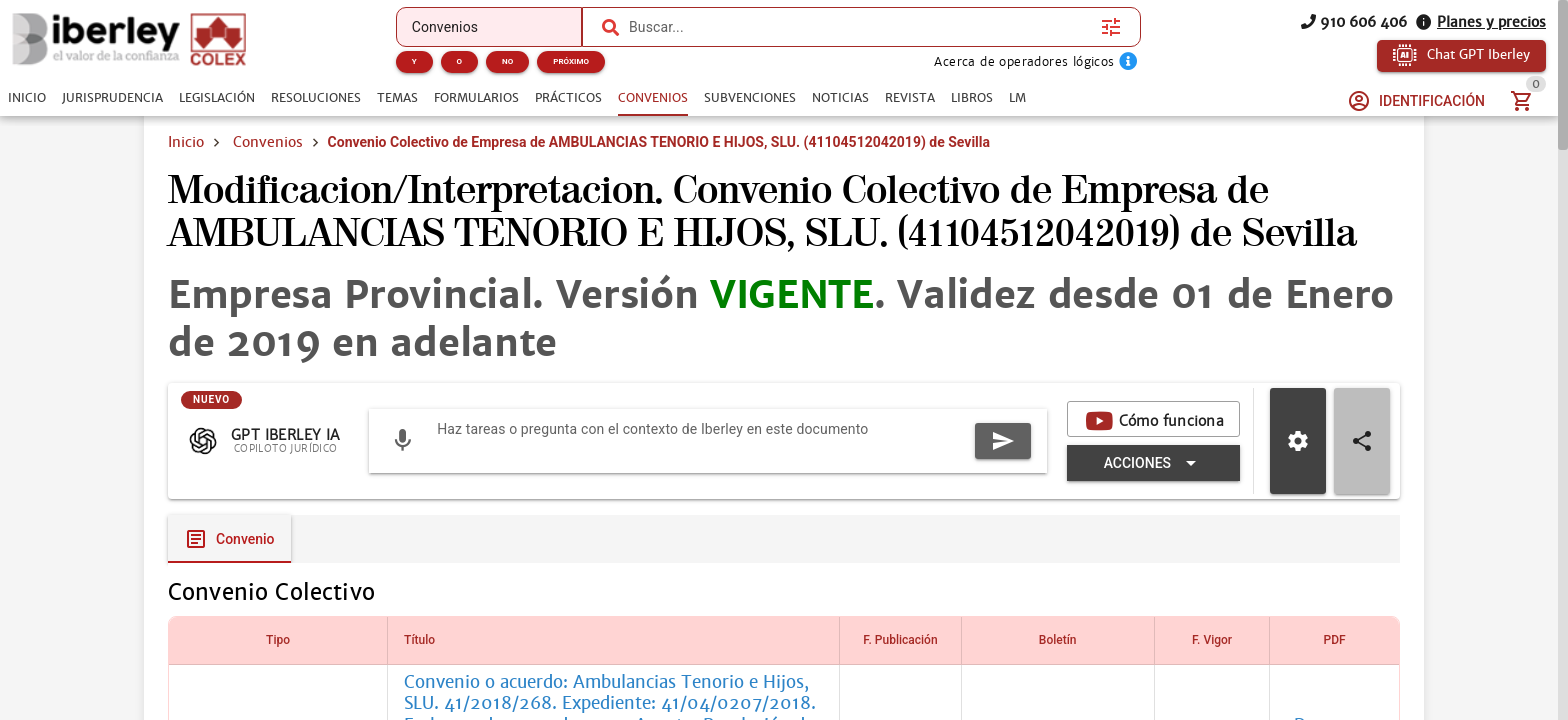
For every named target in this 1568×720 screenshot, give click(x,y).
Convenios (268, 142)
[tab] (27, 98)
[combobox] (860, 27)
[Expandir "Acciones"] (1153, 463)
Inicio (186, 142)
